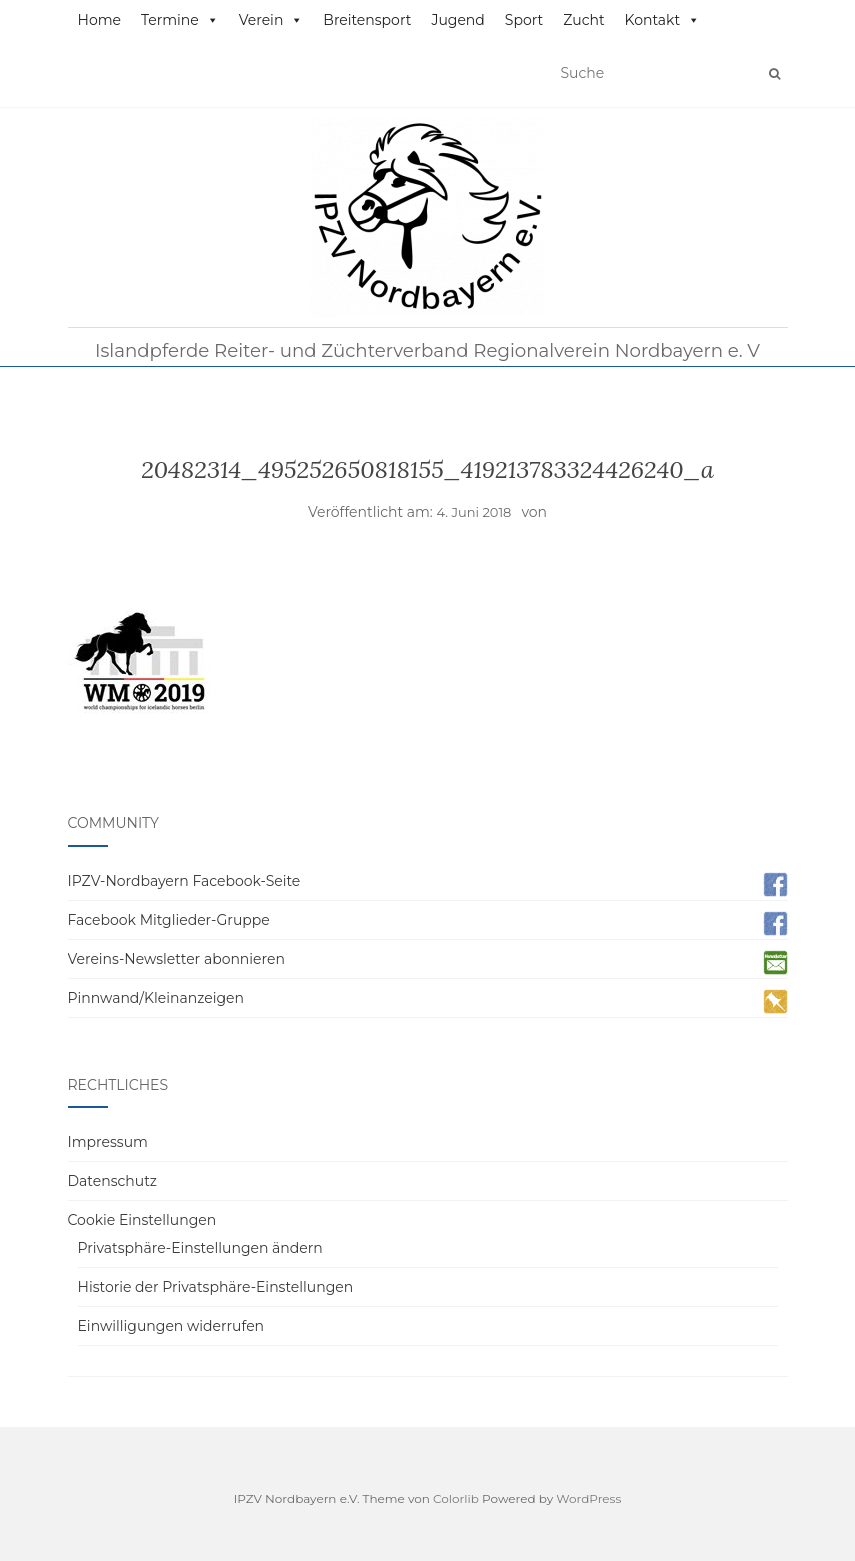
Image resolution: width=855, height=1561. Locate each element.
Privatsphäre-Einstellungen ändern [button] (200, 1248)
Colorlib (456, 1498)
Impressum (108, 1142)
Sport (524, 20)
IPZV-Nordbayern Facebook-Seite (184, 881)
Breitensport (367, 20)
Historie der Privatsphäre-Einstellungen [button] (216, 1287)
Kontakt (663, 20)
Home (99, 20)
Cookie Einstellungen (142, 1220)
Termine (180, 20)
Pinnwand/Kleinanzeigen (156, 998)
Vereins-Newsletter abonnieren (176, 959)
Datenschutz (112, 1181)
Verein (271, 20)
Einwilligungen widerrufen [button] (171, 1326)
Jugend (457, 20)
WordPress (588, 1498)
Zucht (583, 20)
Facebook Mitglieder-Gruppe (169, 920)
